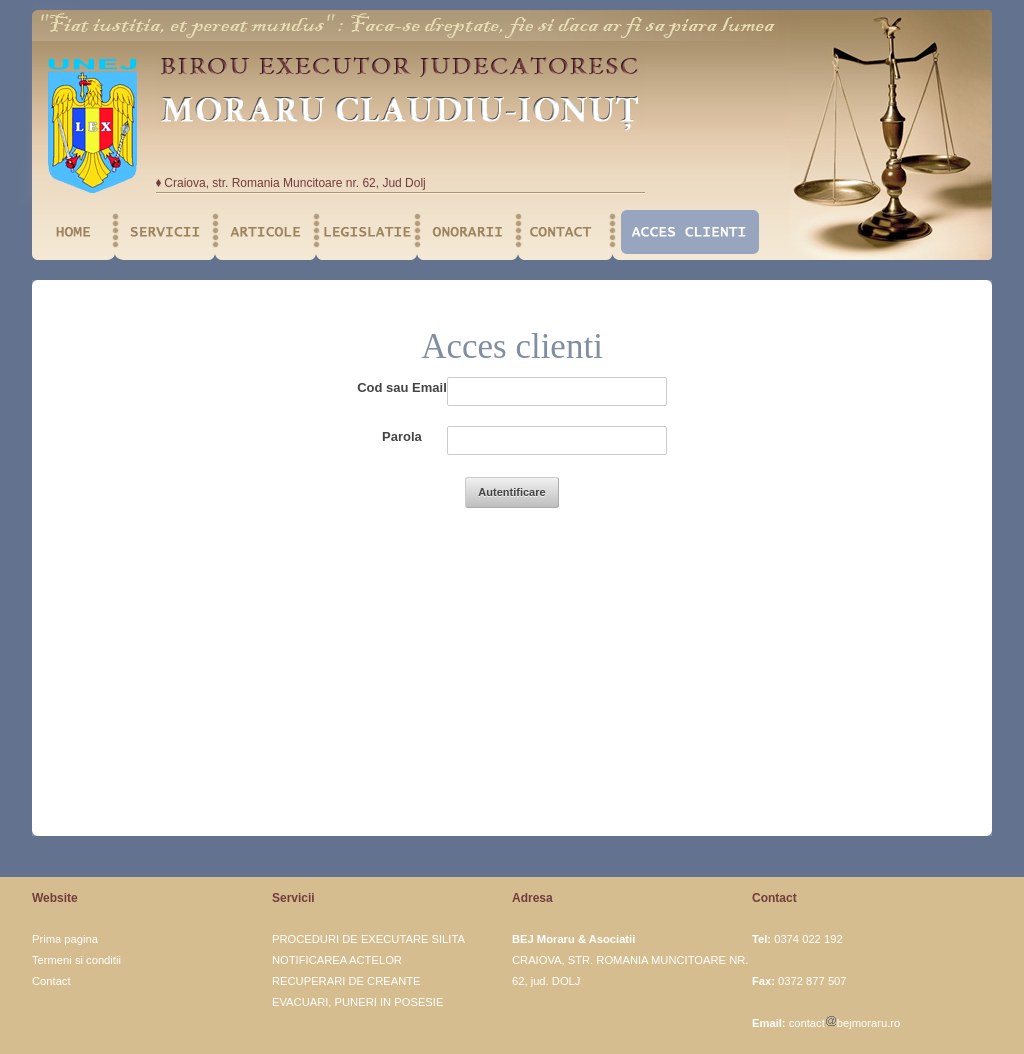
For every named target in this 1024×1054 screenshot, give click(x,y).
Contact (51, 981)
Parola (402, 436)
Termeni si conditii (76, 960)
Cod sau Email (402, 387)
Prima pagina (65, 939)
